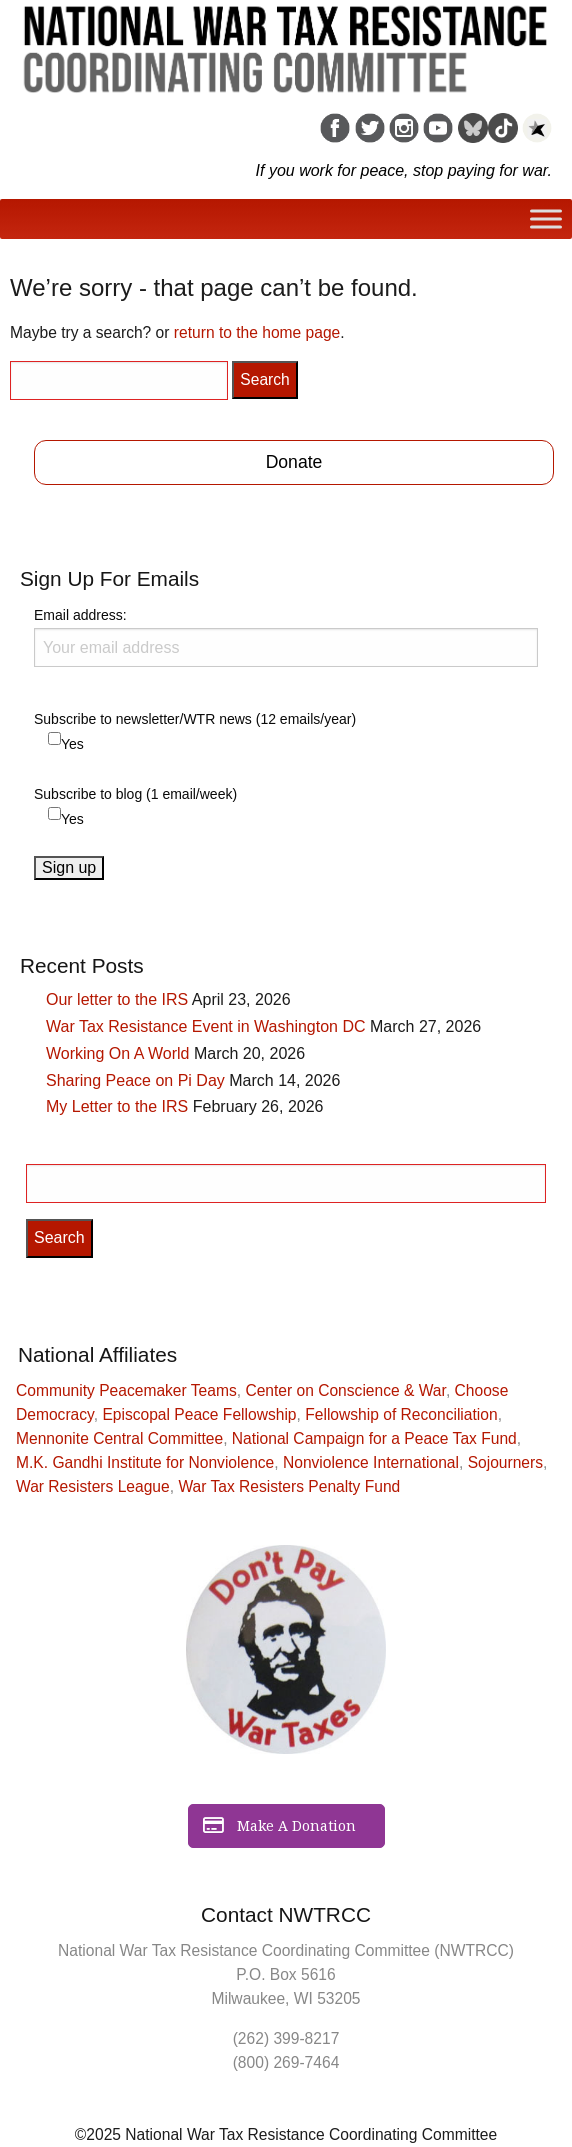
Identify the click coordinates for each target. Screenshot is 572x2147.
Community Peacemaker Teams (126, 1390)
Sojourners (505, 1462)
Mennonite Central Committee (119, 1438)
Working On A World (117, 1053)
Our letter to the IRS (117, 999)
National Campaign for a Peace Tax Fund (374, 1438)
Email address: (286, 637)
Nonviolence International (371, 1462)
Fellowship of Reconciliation (401, 1414)
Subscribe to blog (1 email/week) (135, 794)
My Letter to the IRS (117, 1106)
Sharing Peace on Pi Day (135, 1080)
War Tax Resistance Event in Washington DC (206, 1026)
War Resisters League (93, 1486)
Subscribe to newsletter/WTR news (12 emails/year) (195, 719)
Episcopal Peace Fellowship (199, 1414)
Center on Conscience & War (345, 1390)
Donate (294, 462)
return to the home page (257, 332)
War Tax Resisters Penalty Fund (289, 1486)
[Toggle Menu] (546, 219)
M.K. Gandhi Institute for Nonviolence (145, 1462)
